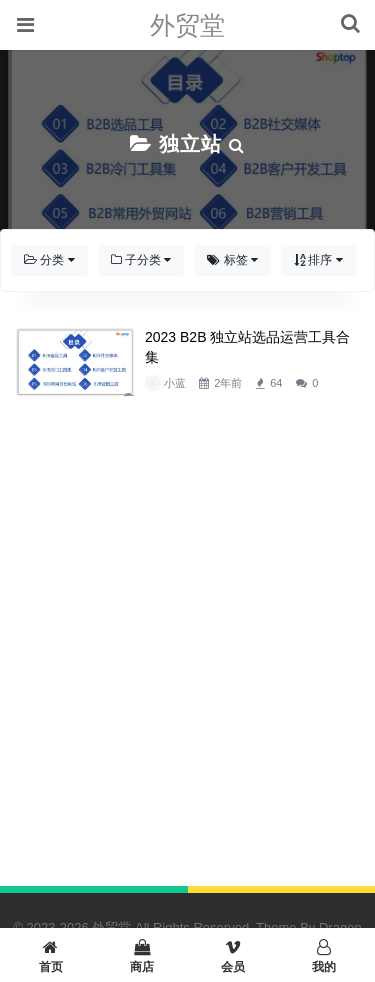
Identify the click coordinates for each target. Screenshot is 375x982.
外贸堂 (187, 25)
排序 (318, 260)
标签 (232, 260)
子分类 (141, 260)
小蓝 (175, 383)
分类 (49, 260)
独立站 (190, 144)
